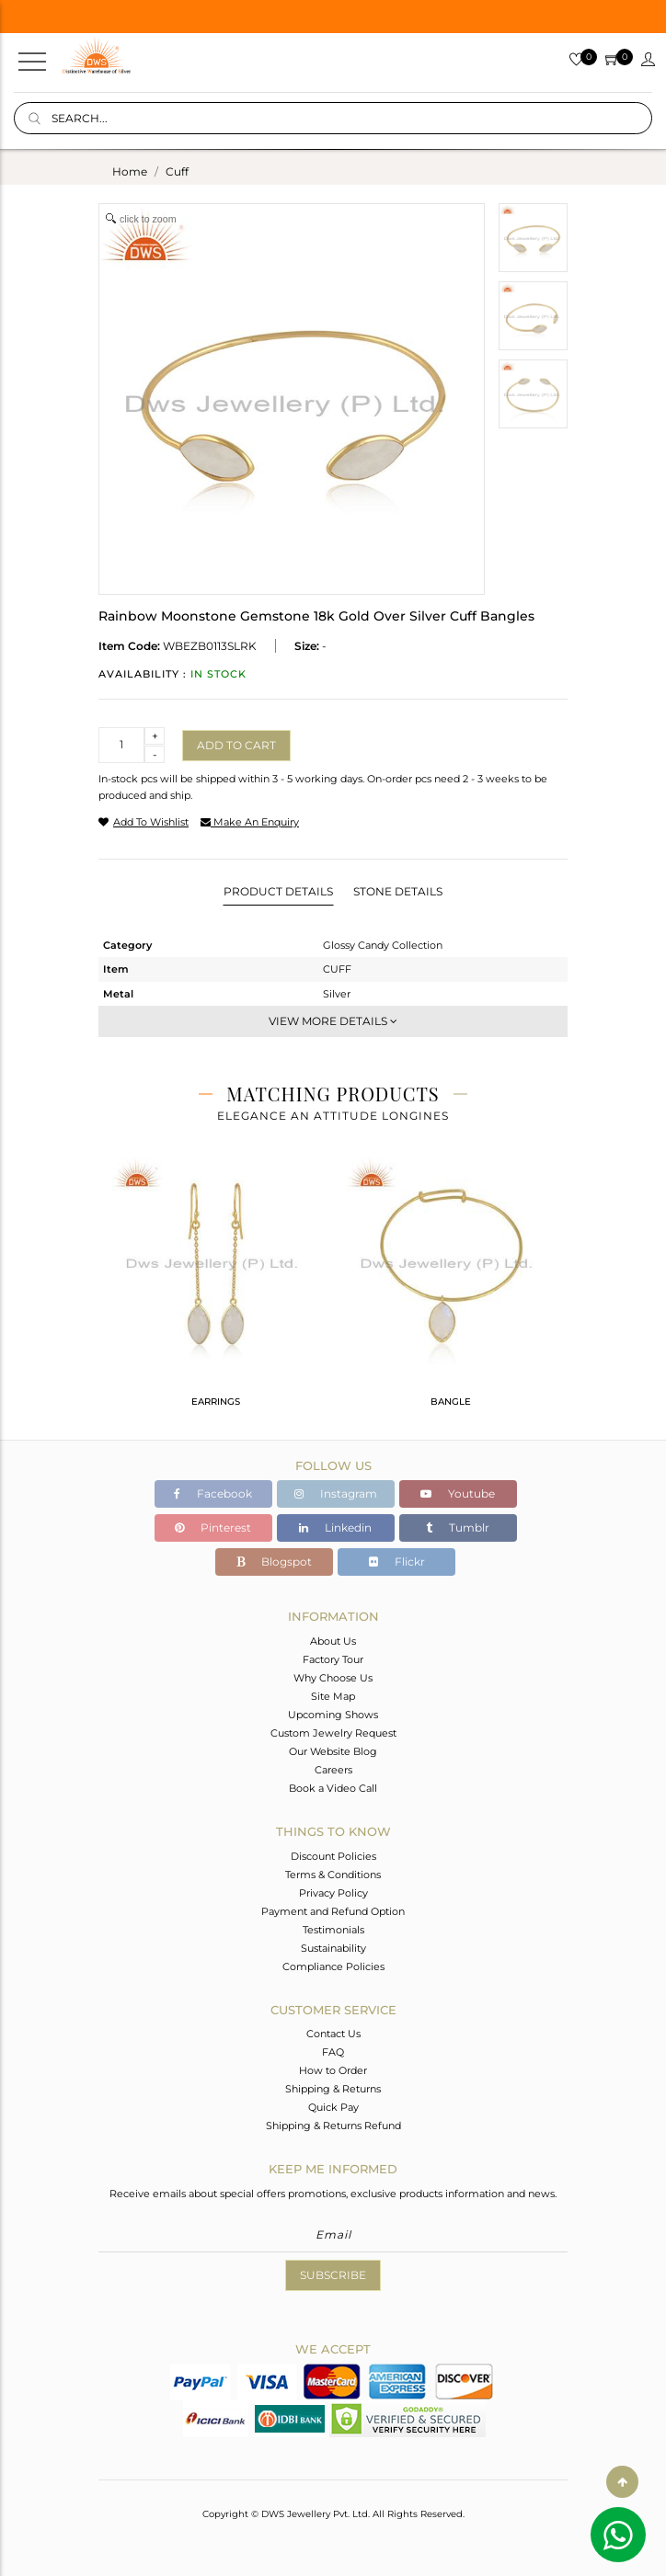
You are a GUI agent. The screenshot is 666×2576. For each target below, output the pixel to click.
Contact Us (333, 2033)
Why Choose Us (333, 1677)
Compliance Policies (333, 1966)
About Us (333, 1641)
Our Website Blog (333, 1751)
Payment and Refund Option (333, 1911)
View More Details (333, 1021)
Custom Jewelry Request (333, 1733)
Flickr (397, 1561)
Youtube (457, 1493)
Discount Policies (333, 1856)
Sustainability (333, 1948)
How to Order (333, 2070)
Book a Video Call (333, 1788)
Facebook (213, 1493)
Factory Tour (333, 1659)
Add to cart (236, 745)
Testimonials (333, 1929)
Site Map (333, 1696)
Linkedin (335, 1527)
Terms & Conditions (333, 1874)
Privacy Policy (333, 1892)
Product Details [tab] (278, 891)
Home (129, 171)
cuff (177, 171)
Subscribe (333, 2275)
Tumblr (457, 1527)
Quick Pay (333, 2107)
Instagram (335, 1493)
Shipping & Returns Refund (333, 2125)
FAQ (333, 2052)
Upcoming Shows (333, 1714)
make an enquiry (250, 821)
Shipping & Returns (333, 2088)
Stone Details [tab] (397, 891)
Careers (333, 1769)
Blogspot (274, 1561)
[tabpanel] (215, 1290)
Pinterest (213, 1527)
